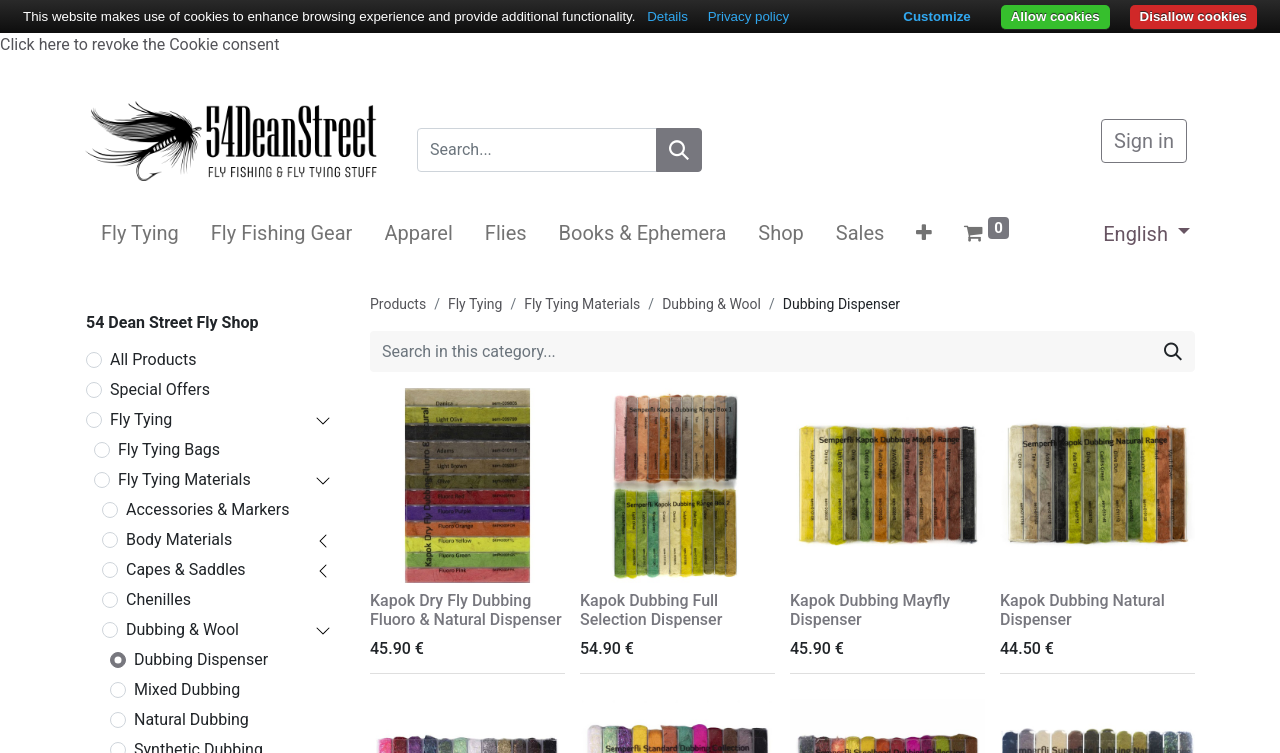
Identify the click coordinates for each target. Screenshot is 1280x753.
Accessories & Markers (207, 509)
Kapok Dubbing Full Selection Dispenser (651, 610)
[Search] (679, 150)
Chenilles (158, 599)
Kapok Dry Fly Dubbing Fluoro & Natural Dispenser (466, 610)
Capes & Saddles (186, 569)
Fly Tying (141, 419)
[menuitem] (140, 233)
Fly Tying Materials (184, 479)
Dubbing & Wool (182, 629)
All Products (153, 359)
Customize (936, 16)
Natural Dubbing (191, 719)
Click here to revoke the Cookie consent (139, 44)
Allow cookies (1055, 16)
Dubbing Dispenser (201, 659)
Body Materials (179, 539)
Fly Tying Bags (169, 449)
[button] (924, 233)
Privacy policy (748, 16)
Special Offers (160, 389)
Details (667, 16)
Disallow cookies (1193, 16)
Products (398, 304)
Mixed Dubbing (187, 689)
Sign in (1144, 141)
